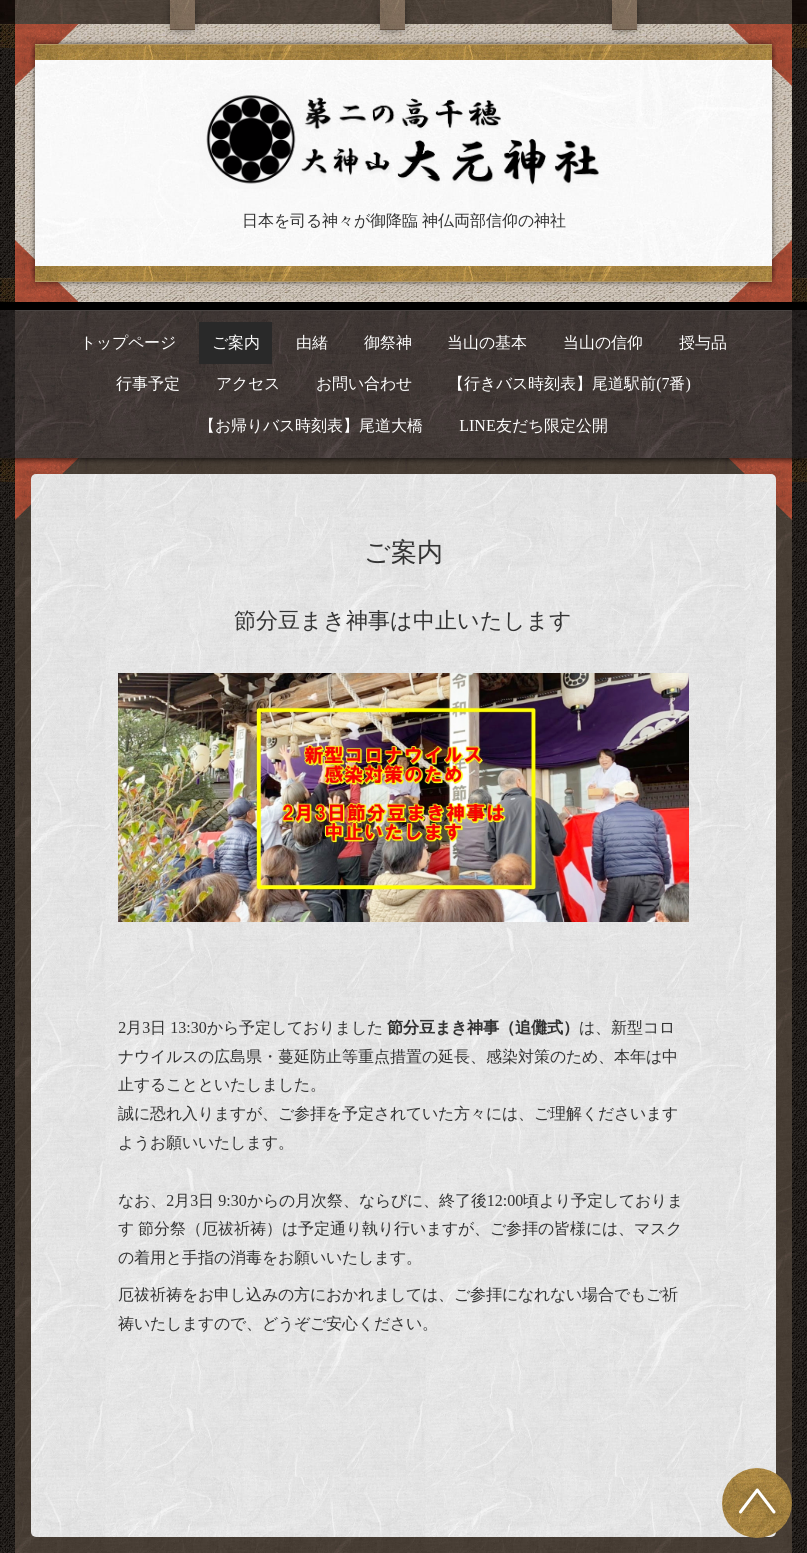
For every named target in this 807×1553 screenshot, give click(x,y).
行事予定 (148, 383)
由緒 (312, 342)
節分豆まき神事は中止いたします (403, 620)
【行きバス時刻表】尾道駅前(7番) (569, 383)
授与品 (703, 342)
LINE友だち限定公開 (533, 425)
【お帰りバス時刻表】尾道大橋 (311, 425)
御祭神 (388, 342)
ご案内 (236, 342)
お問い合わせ (364, 383)
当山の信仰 (603, 342)
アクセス (248, 383)
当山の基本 (487, 342)
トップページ (128, 342)
